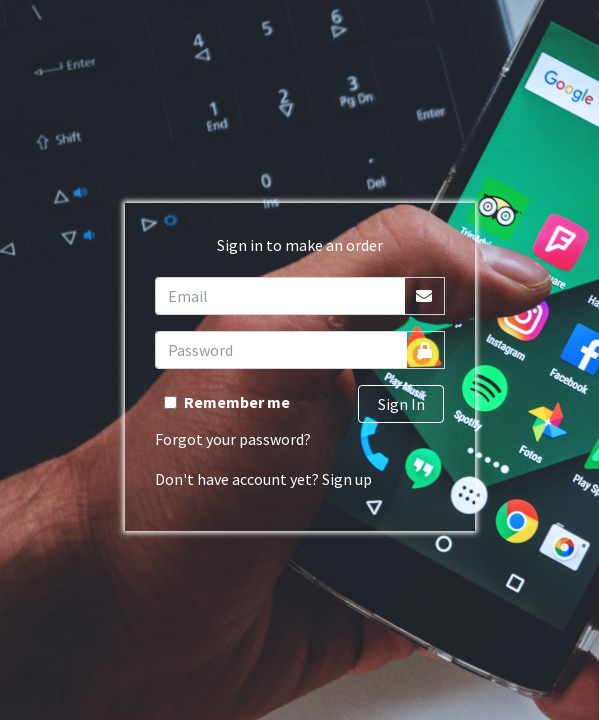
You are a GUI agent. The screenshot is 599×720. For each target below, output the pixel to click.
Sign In (401, 404)
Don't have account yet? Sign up (263, 479)
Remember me (237, 402)
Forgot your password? (233, 439)
